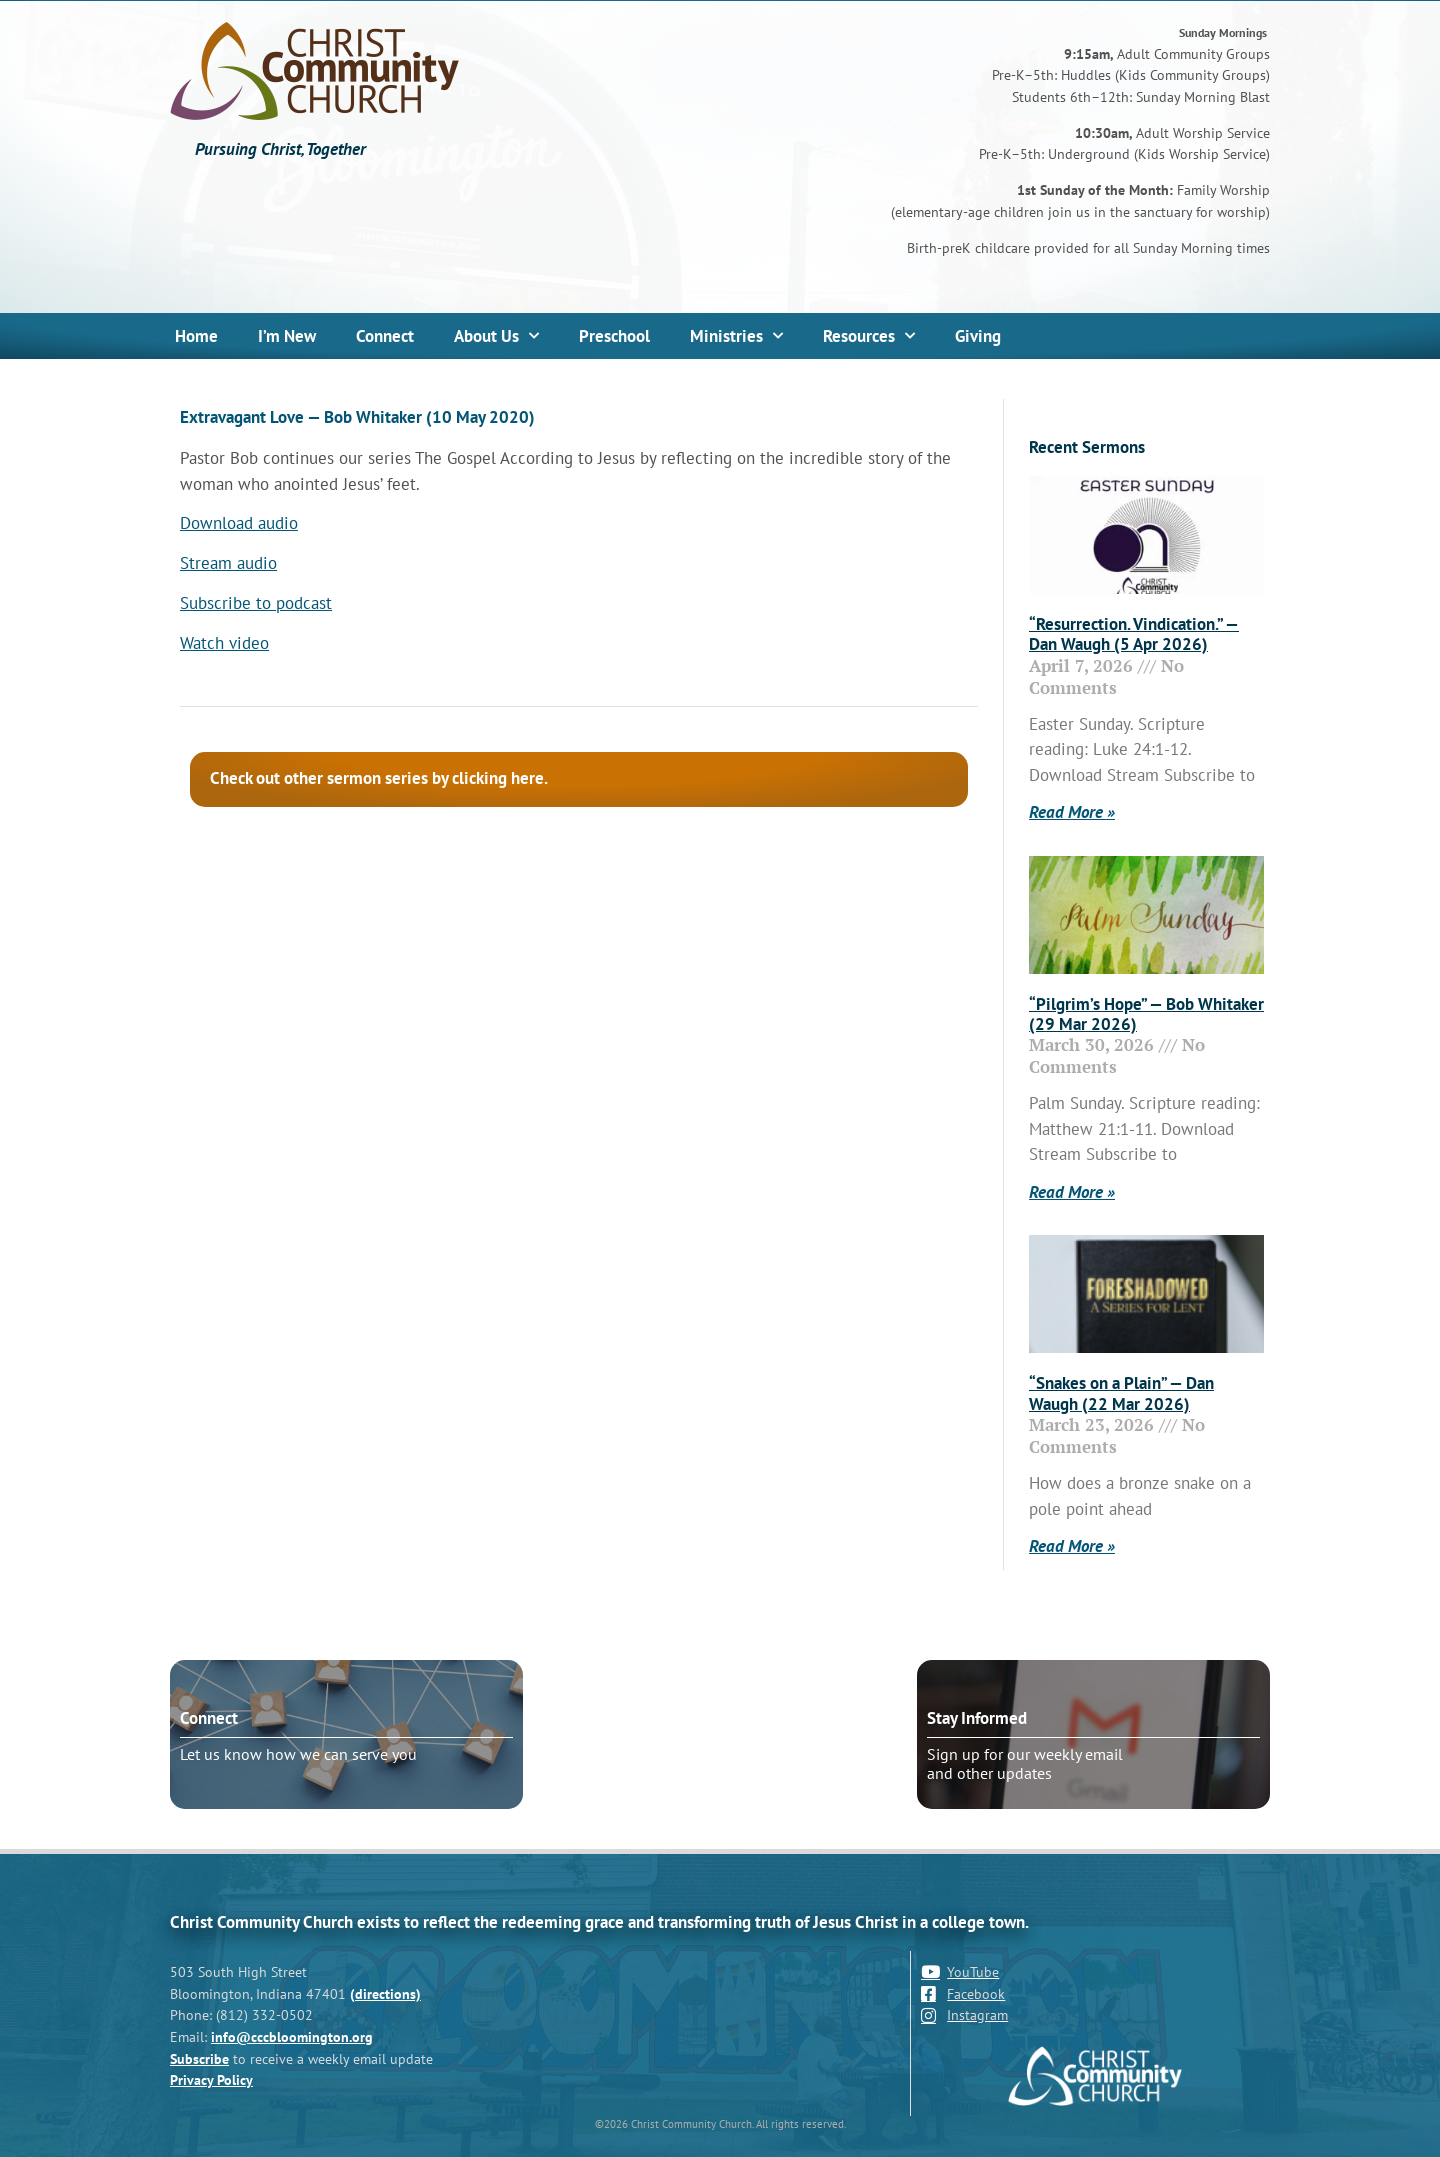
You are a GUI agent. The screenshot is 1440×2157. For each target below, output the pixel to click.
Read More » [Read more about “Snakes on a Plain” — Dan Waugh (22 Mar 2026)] (1072, 1546)
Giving (978, 336)
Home (196, 336)
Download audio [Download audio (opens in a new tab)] (239, 523)
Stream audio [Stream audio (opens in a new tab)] (228, 563)
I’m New (287, 336)
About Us (496, 336)
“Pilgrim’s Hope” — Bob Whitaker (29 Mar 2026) (1146, 1014)
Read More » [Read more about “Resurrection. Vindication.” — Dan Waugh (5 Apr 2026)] (1072, 812)
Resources (869, 336)
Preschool (614, 336)
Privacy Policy (211, 2079)
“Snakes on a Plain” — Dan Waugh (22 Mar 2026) (1121, 1393)
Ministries (736, 336)
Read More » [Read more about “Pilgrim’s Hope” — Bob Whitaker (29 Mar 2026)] (1072, 1192)
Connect (385, 336)
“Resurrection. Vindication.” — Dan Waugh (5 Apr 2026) (1134, 634)
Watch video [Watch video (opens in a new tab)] (224, 643)
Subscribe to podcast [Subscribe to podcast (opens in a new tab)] (256, 603)
